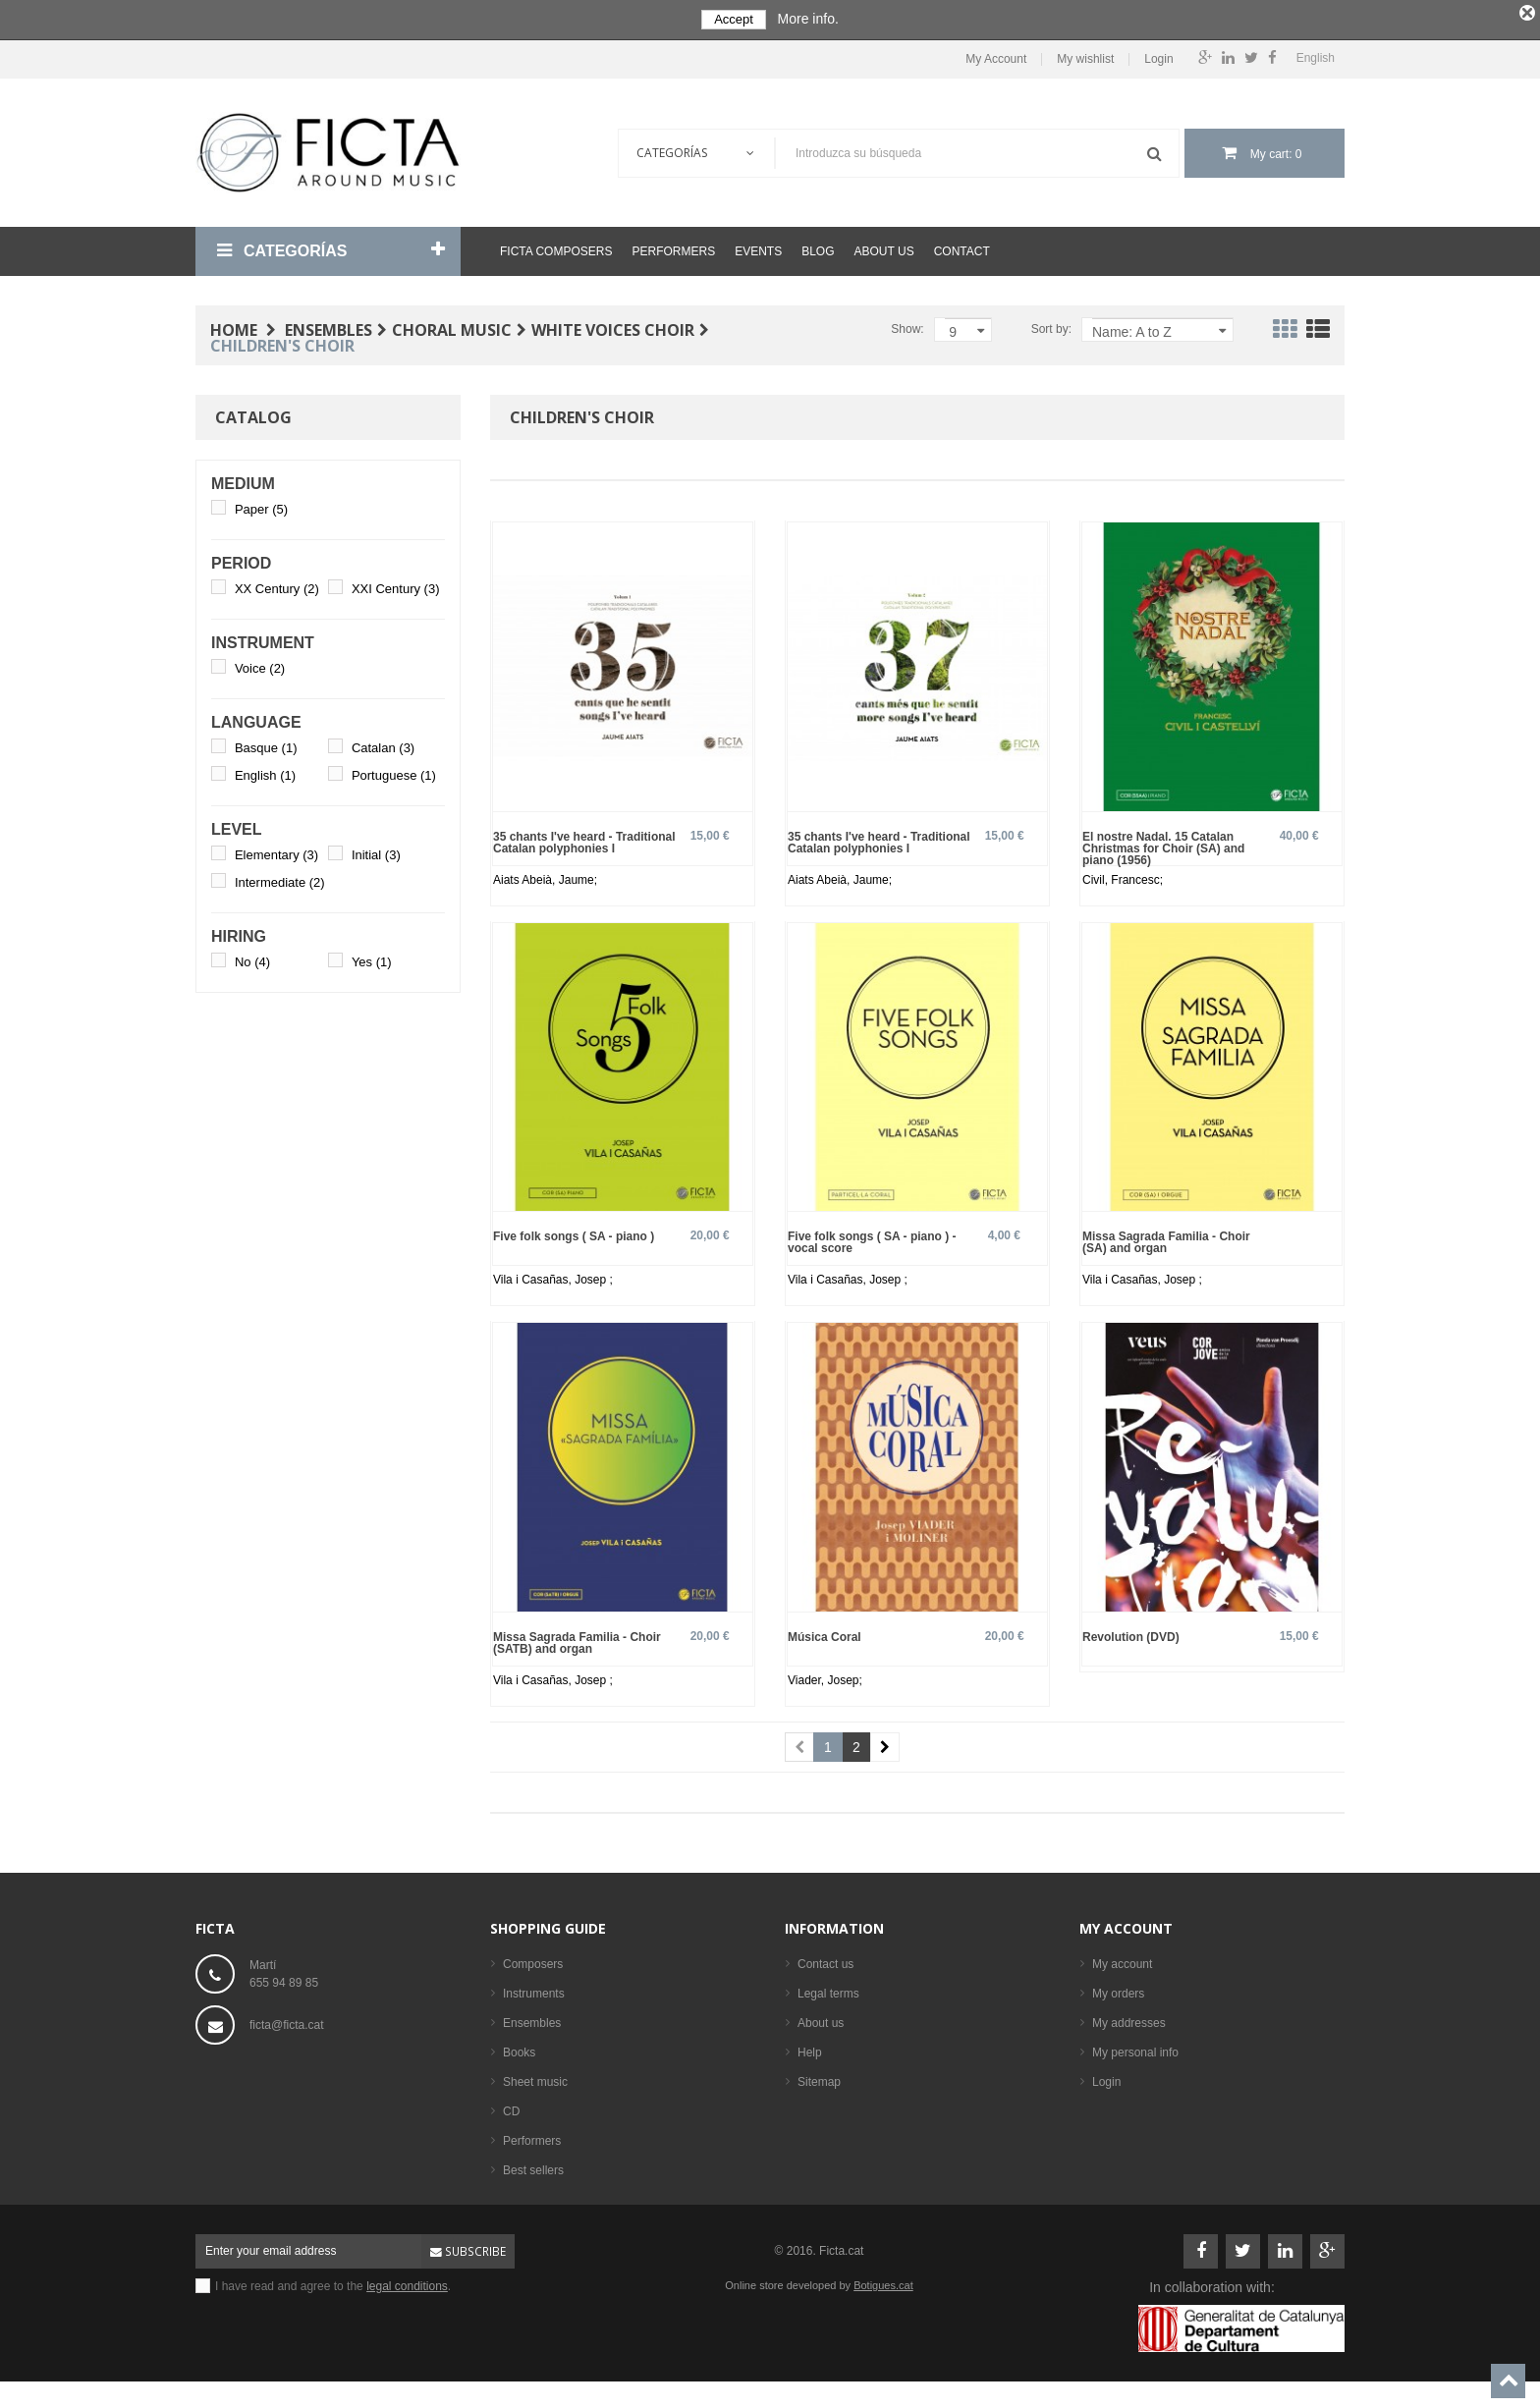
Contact (962, 250)
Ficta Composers (556, 250)
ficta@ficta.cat (286, 2023)
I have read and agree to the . (333, 2284)
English (265, 774)
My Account (995, 57)
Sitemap (819, 2080)
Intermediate (280, 881)
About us (884, 250)
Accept (733, 19)
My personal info (1135, 2050)
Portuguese (394, 774)
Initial (376, 854)
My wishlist (1085, 57)
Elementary (276, 854)
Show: (907, 328)
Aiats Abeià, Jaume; (545, 878)
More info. (808, 19)
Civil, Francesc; (1122, 878)
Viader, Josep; (825, 1678)
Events (758, 250)
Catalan (383, 746)
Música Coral (824, 1634)
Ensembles (532, 2021)
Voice (260, 667)
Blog (817, 250)
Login (1158, 57)
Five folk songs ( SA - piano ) (573, 1235)
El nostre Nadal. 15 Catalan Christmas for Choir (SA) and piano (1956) (1163, 846)
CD (511, 2109)
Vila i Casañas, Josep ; (553, 1279)
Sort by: (1051, 328)
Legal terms (828, 1991)
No (252, 961)
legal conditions (407, 2284)
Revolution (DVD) (1131, 1634)
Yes (372, 961)
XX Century (277, 587)
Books (519, 2050)
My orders (1118, 1991)
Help (810, 2050)
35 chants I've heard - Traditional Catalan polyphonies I (584, 840)
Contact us (825, 1962)
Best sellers (533, 2168)
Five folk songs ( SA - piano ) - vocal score (872, 1241)
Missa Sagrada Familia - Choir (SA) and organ (1166, 1241)
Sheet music (535, 2080)
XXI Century (396, 587)
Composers (533, 1962)
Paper (261, 508)
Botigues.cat (883, 2283)
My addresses (1129, 2021)
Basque (266, 746)
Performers (673, 250)
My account (1126, 1926)
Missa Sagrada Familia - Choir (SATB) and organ (577, 1640)
